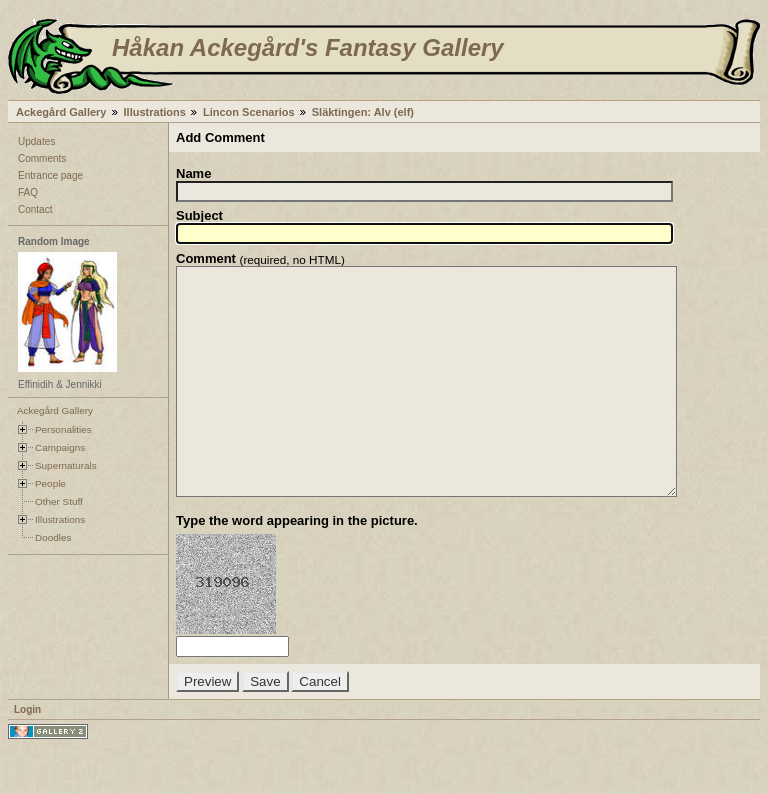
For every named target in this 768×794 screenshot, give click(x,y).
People (50, 483)
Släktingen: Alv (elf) (363, 112)
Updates (36, 141)
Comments (42, 158)
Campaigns (60, 447)
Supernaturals (66, 465)
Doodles (53, 537)
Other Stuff (59, 501)
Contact (35, 209)
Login (27, 754)
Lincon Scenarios (249, 112)
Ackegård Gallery (61, 112)
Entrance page (50, 175)
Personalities (63, 429)
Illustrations (155, 112)
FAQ (28, 192)
